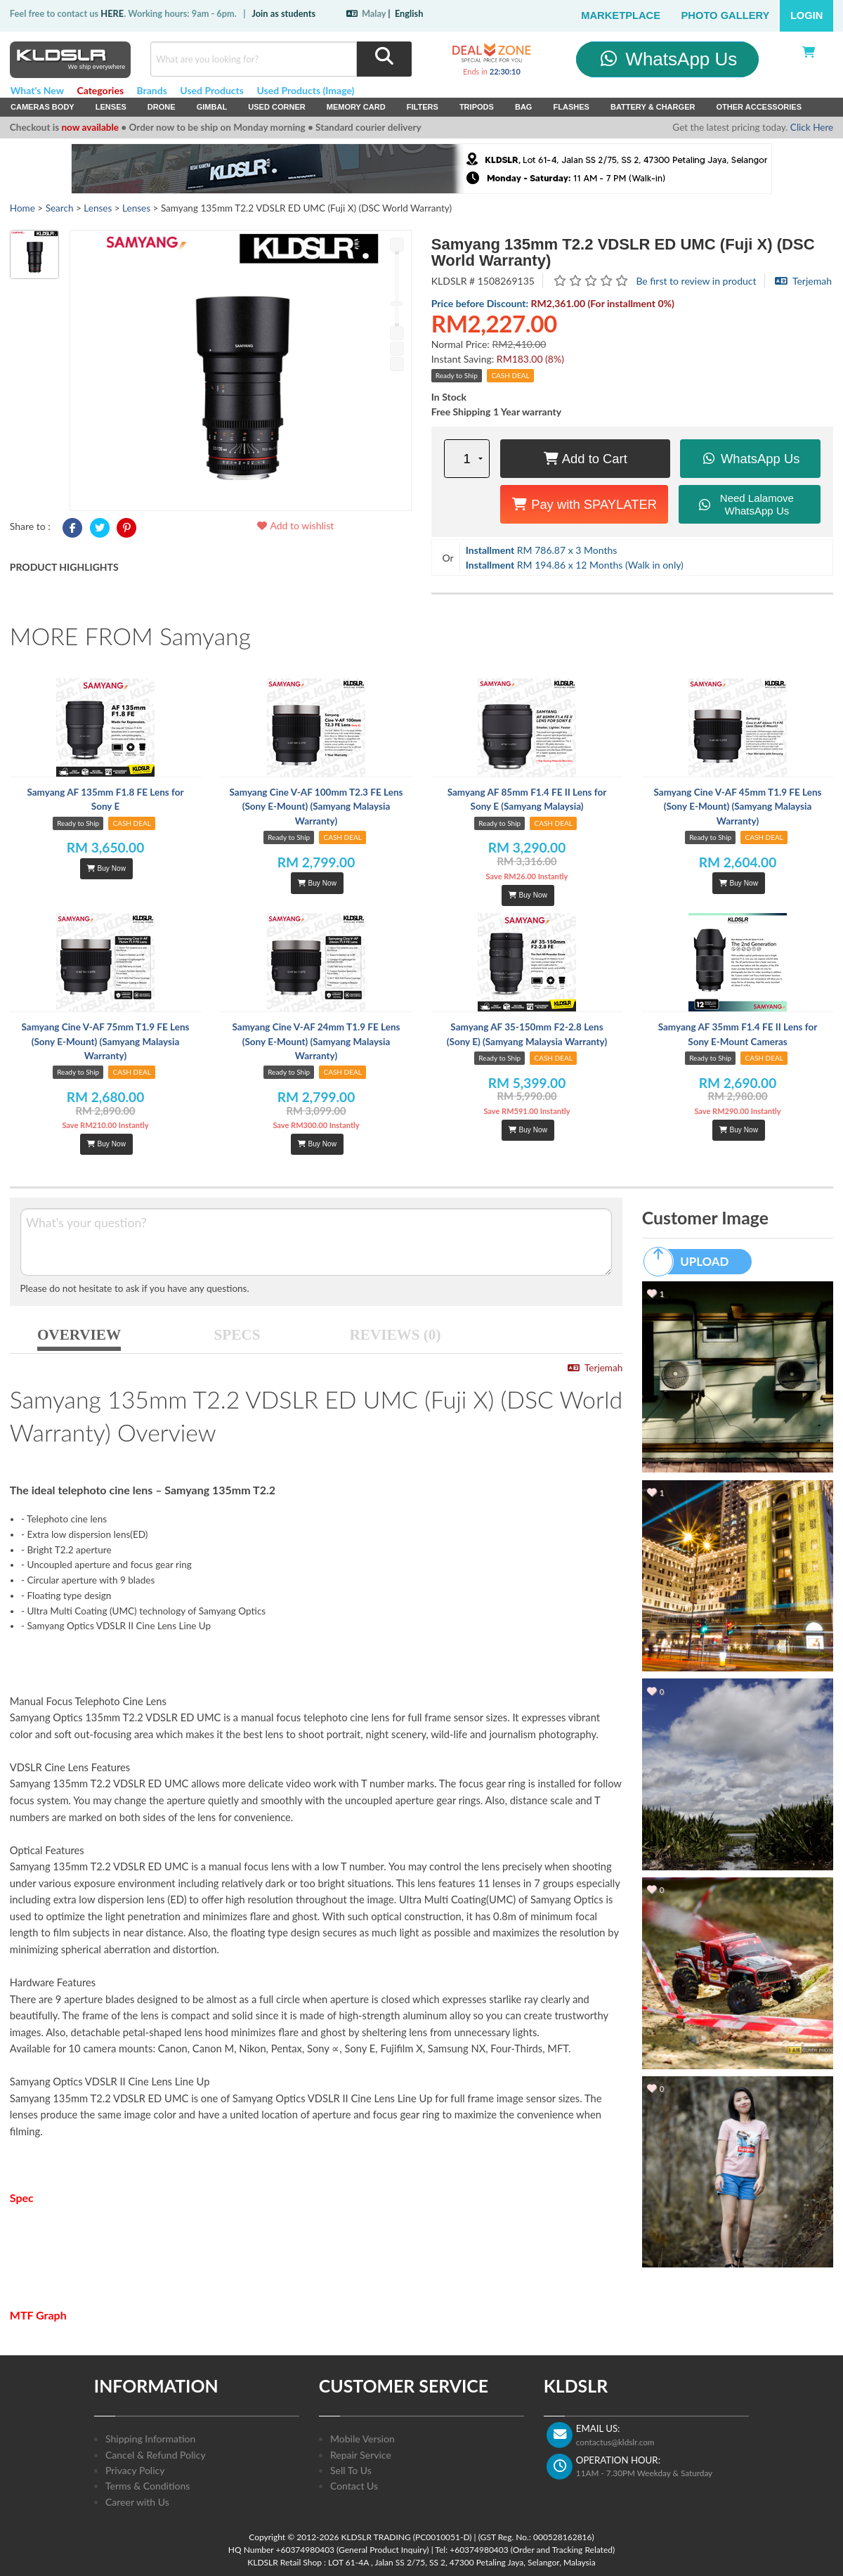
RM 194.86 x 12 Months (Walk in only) (575, 565)
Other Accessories (759, 107)
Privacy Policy (134, 2470)
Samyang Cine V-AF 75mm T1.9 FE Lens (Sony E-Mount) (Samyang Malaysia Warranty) (105, 1041)
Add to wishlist (295, 525)
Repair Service (360, 2455)
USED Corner (277, 107)
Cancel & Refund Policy (155, 2455)
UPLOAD (692, 1261)
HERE (112, 13)
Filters (422, 107)
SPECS (237, 1334)
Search (60, 208)
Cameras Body (42, 107)
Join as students (283, 13)
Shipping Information (150, 2439)
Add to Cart (585, 458)
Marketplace (620, 15)
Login (806, 15)
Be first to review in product (696, 281)
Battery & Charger (652, 107)
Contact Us (354, 2486)
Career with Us (137, 2502)
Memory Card (356, 107)
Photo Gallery (725, 15)
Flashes (571, 107)
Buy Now (106, 868)
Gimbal (212, 107)
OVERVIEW (79, 1334)
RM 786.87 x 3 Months (541, 550)
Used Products (212, 90)
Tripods (476, 107)
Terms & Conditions (147, 2486)
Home (22, 208)
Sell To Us (351, 2470)
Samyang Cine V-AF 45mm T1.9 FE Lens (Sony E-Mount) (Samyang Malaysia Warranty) (737, 807)
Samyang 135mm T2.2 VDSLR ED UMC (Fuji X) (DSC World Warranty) (623, 252)
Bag (523, 107)
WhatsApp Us (668, 59)
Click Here (811, 127)
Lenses (111, 107)
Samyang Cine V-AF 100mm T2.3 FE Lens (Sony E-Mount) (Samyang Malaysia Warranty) (316, 807)
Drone (162, 107)
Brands (152, 90)
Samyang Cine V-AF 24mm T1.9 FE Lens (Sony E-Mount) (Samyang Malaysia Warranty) (316, 1041)
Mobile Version (362, 2439)
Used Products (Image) (305, 90)
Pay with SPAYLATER (584, 504)
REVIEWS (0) (395, 1334)
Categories (100, 90)
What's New (37, 90)
